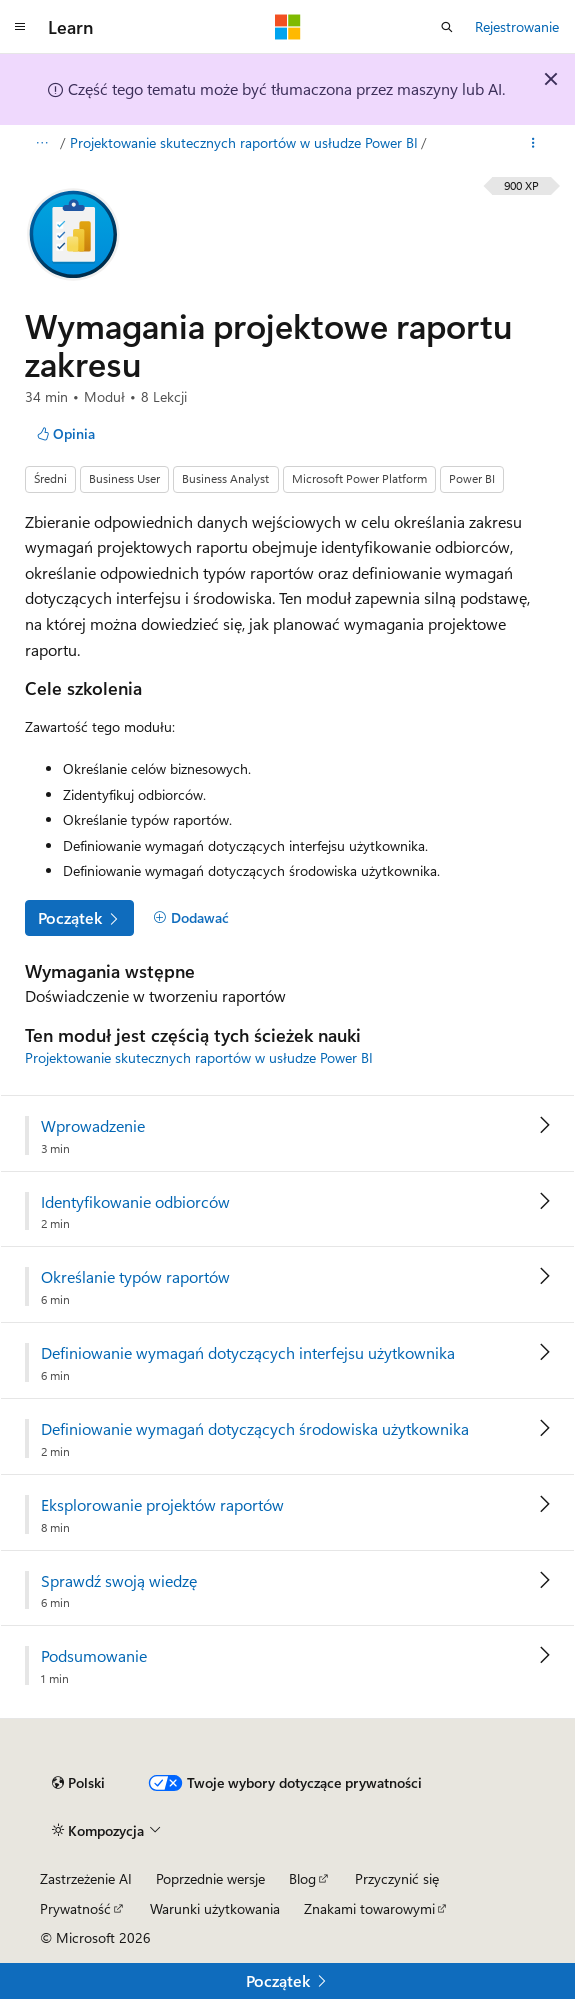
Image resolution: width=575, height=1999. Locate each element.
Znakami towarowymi (369, 1908)
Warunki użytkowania (215, 1908)
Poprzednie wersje (210, 1878)
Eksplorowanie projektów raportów (162, 1505)
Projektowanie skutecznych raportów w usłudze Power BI (244, 142)
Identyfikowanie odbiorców (135, 1202)
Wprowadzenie (93, 1126)
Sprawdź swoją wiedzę (119, 1581)
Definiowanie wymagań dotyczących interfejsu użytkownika (248, 1353)
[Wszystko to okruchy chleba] (41, 143)
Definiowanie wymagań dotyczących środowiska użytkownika (255, 1429)
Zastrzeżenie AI (86, 1878)
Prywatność (75, 1908)
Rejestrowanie (517, 26)
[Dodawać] (191, 918)
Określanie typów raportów (135, 1277)
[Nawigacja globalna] (20, 27)
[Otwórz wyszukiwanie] (447, 27)
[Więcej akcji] (533, 143)
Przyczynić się (397, 1878)
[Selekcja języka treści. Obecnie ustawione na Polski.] (78, 1783)
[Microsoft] (288, 27)
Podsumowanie (94, 1656)
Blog (302, 1878)
